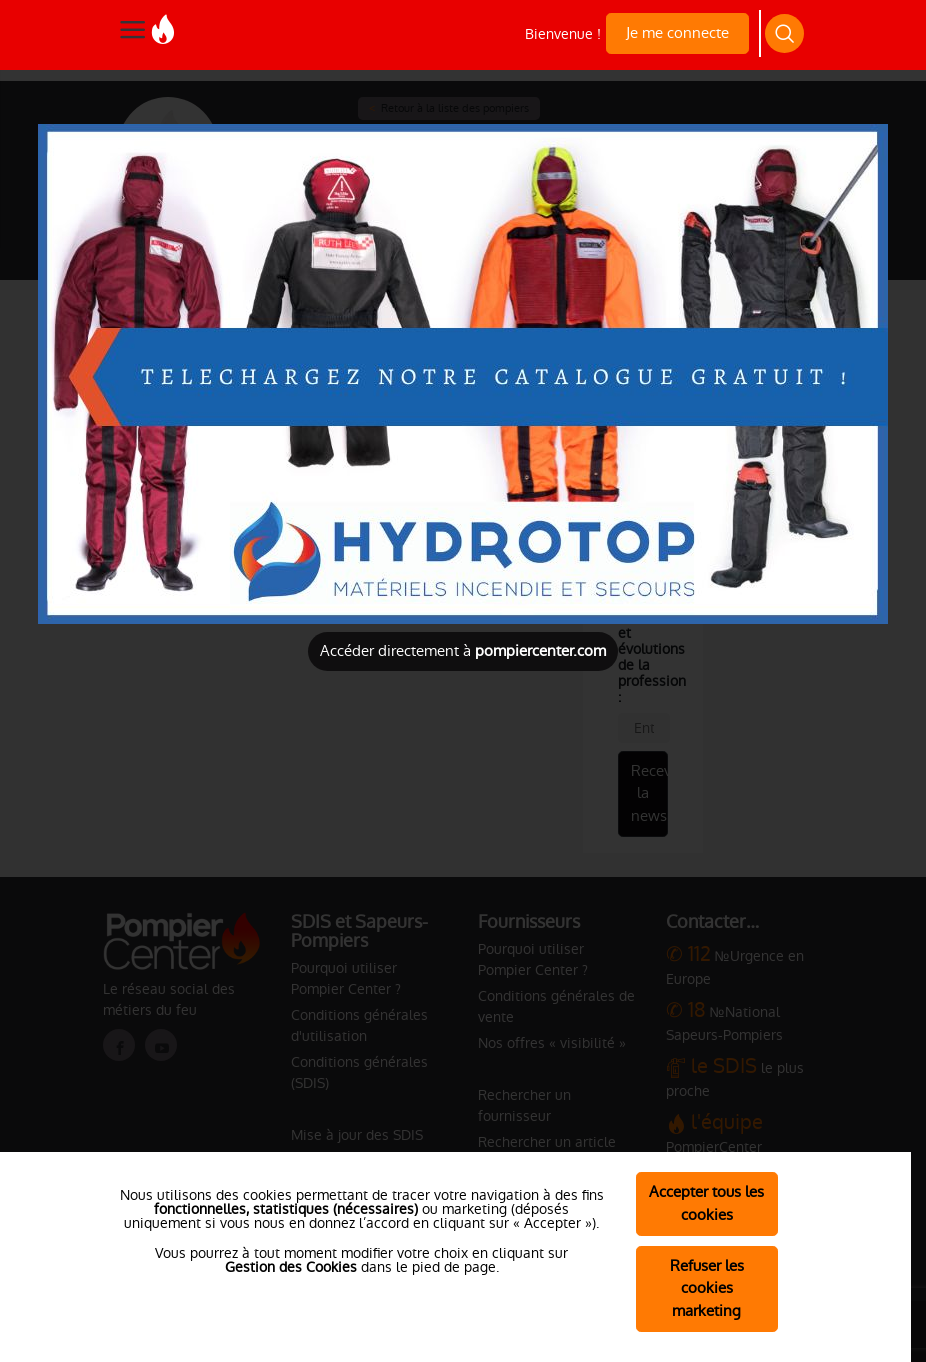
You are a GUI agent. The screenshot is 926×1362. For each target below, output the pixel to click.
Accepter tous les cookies (706, 1203)
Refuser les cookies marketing (707, 1288)
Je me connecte (677, 32)
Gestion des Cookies (291, 1267)
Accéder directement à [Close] (463, 650)
